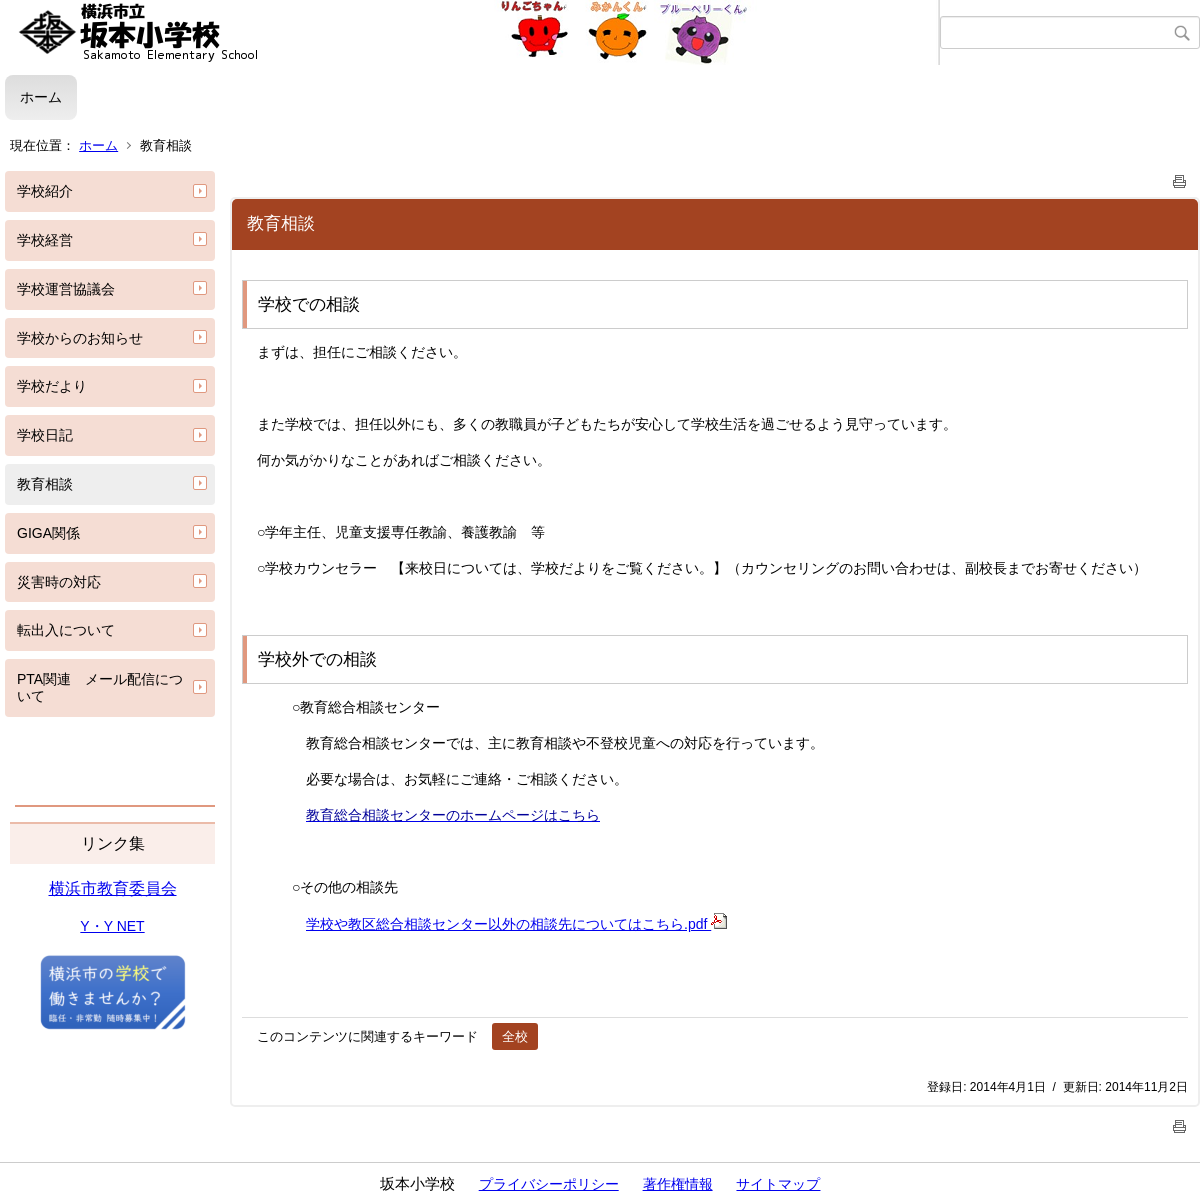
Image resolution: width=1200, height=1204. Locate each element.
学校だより (52, 386)
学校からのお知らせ (80, 338)
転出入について (66, 630)
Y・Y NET (112, 926)
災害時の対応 (59, 582)
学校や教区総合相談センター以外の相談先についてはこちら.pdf (516, 924)
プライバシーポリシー (549, 1184)
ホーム (41, 97)
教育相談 (45, 484)
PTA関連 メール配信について (100, 687)
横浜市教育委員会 (113, 888)
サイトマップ (778, 1184)
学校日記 (45, 435)
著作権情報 (678, 1184)
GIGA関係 (48, 533)
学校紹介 (45, 191)
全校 (515, 1036)
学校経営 (45, 240)
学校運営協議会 (66, 289)
